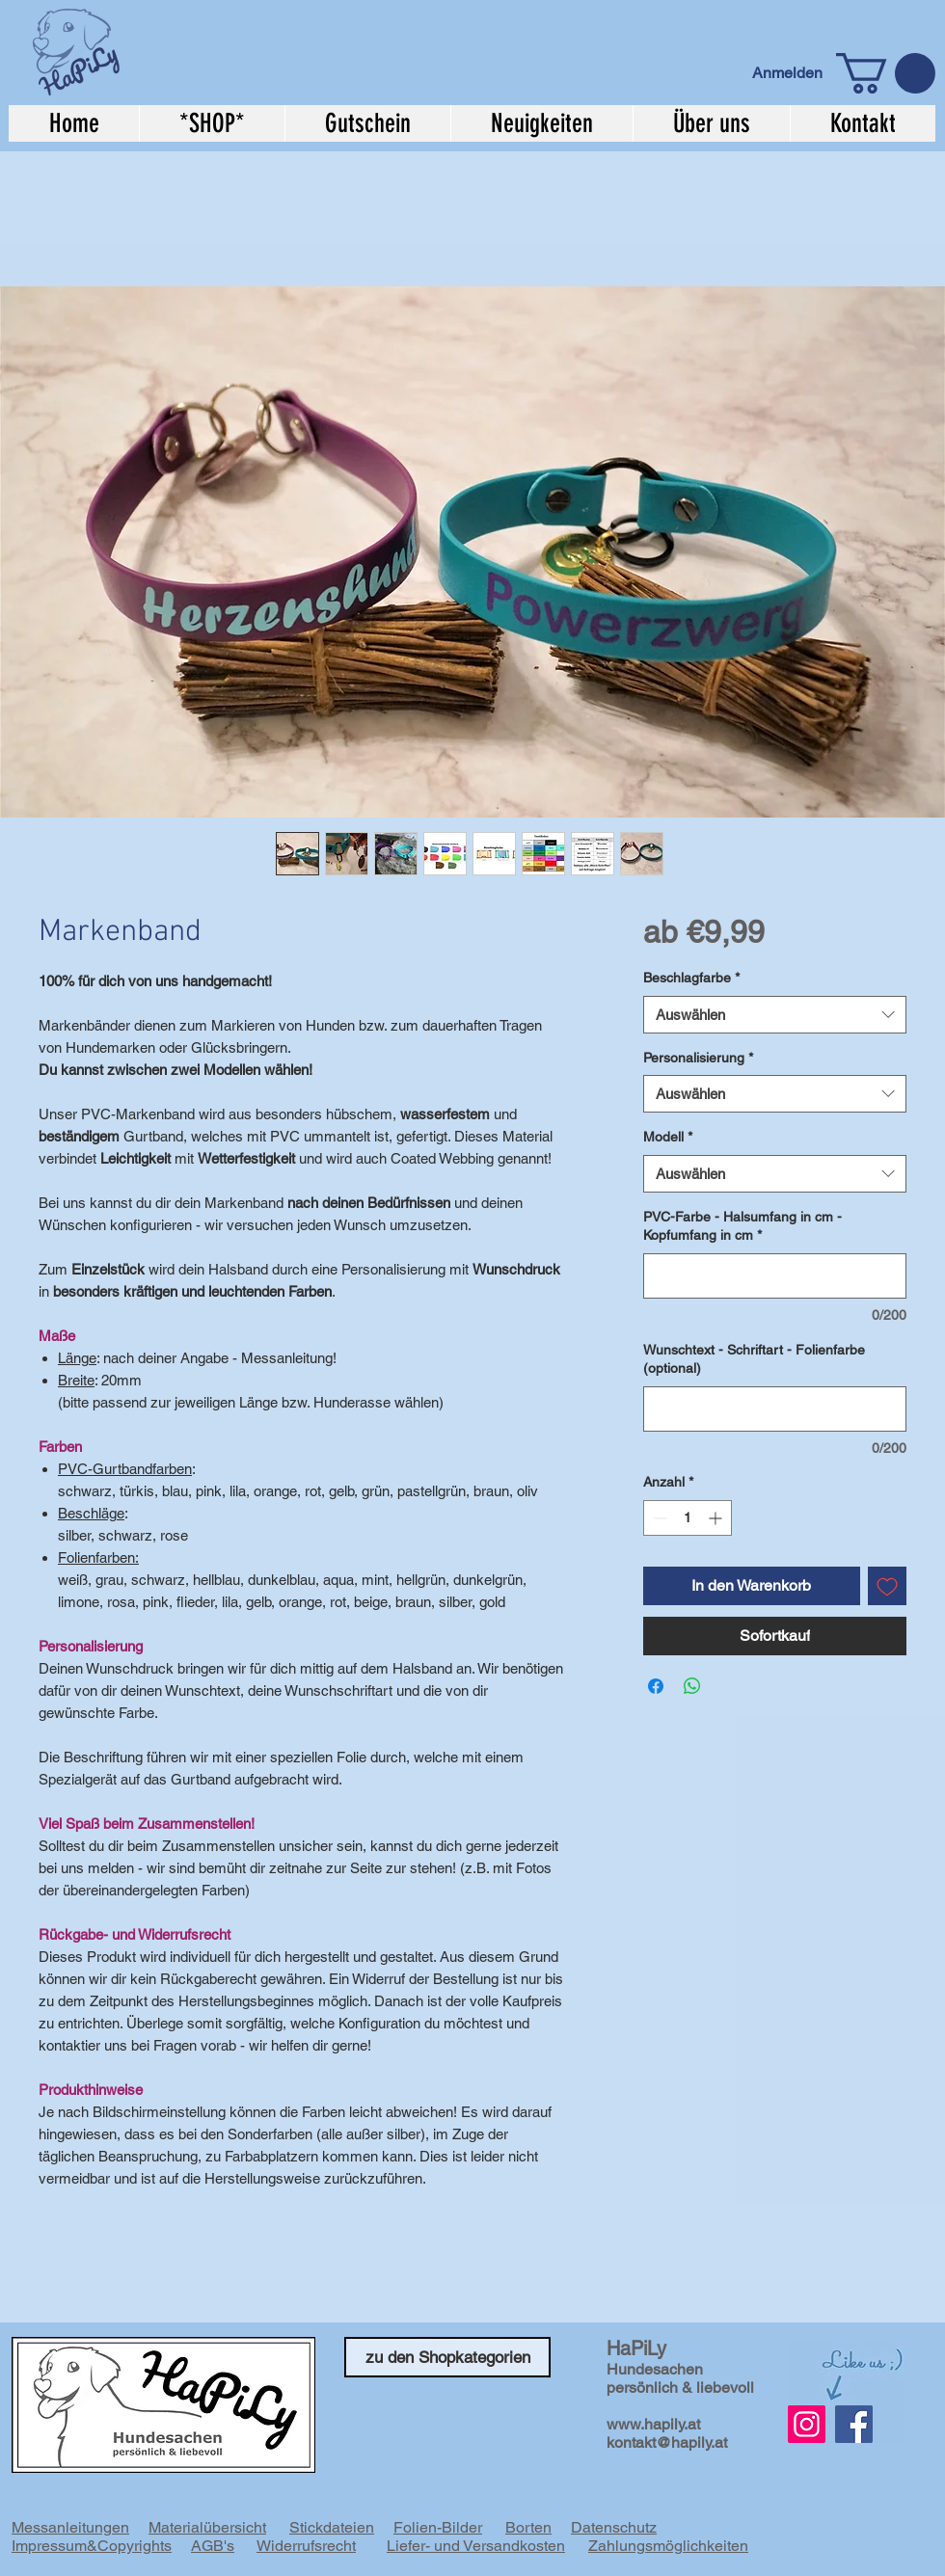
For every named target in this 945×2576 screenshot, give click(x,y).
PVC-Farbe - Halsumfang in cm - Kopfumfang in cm (742, 1226)
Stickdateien (331, 2527)
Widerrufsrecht (306, 2545)
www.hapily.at (653, 2424)
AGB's (212, 2545)
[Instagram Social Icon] (806, 2424)
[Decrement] (658, 1518)
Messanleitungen (70, 2527)
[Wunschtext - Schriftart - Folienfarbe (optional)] (774, 1409)
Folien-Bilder (437, 2527)
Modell (667, 1136)
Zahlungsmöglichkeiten (668, 2545)
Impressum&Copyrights (92, 2545)
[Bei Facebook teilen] (655, 1686)
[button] (885, 73)
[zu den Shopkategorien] (447, 2357)
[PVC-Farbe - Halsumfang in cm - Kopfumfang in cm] (774, 1276)
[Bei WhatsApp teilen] (692, 1686)
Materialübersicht (207, 2527)
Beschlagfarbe (691, 977)
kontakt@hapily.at (667, 2442)
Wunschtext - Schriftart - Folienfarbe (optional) (754, 1359)
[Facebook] (854, 2424)
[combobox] (774, 1014)
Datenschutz (614, 2527)
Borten (528, 2527)
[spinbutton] (687, 1518)
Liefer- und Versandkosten (476, 2545)
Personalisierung (698, 1057)
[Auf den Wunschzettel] (887, 1586)
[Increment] (717, 1518)
